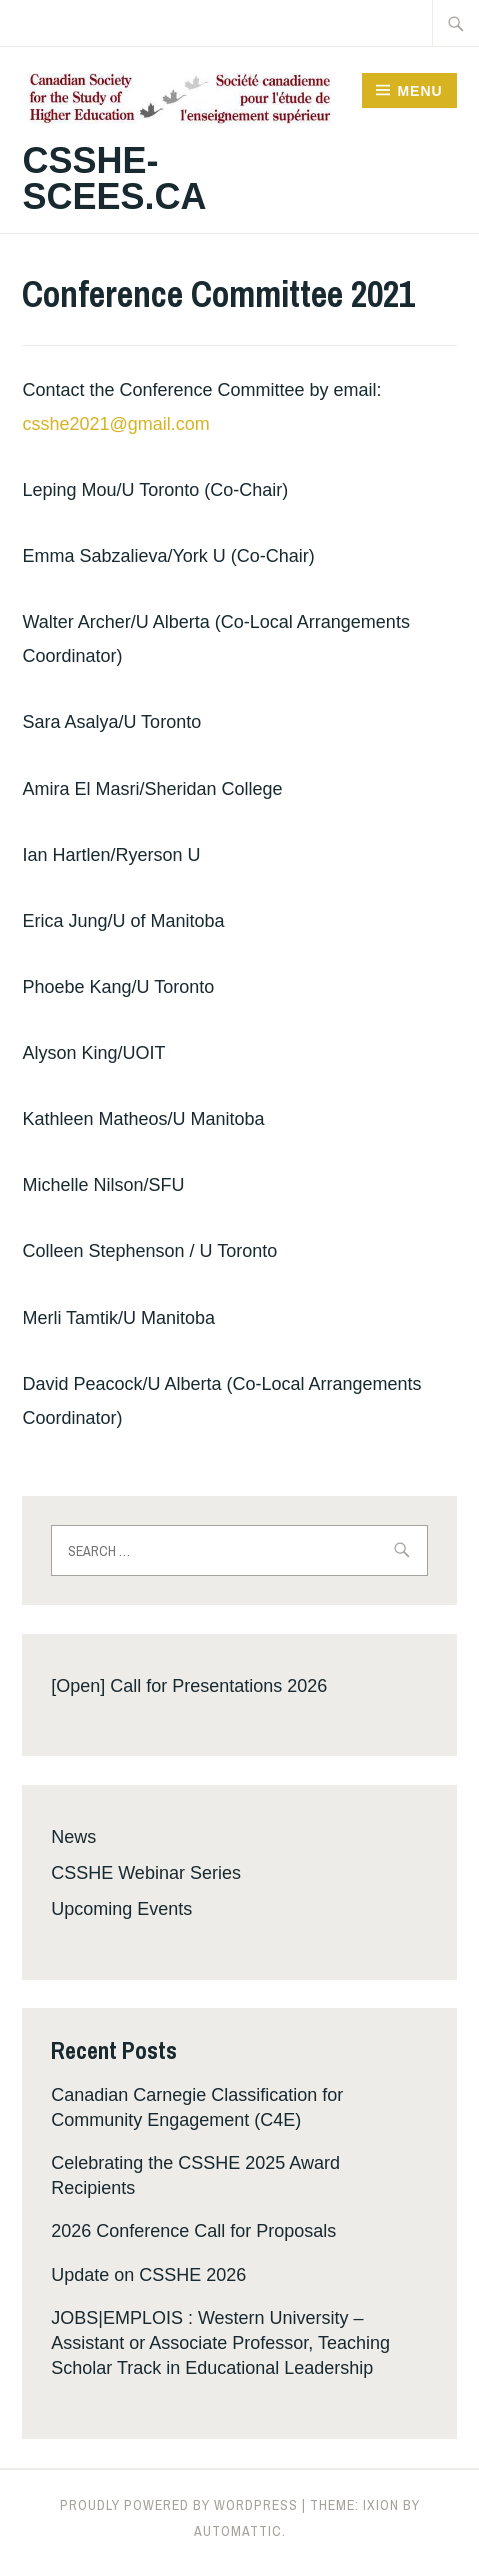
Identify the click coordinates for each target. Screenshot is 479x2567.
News (73, 1837)
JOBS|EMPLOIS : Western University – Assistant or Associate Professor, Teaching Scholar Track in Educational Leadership (220, 2343)
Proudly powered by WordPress (179, 2505)
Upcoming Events (121, 1909)
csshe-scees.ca (114, 178)
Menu (419, 91)
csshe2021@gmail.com (115, 424)
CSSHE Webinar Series (146, 1873)
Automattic (238, 2531)
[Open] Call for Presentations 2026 (189, 1686)
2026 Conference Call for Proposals (193, 2231)
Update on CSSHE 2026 (148, 2275)
